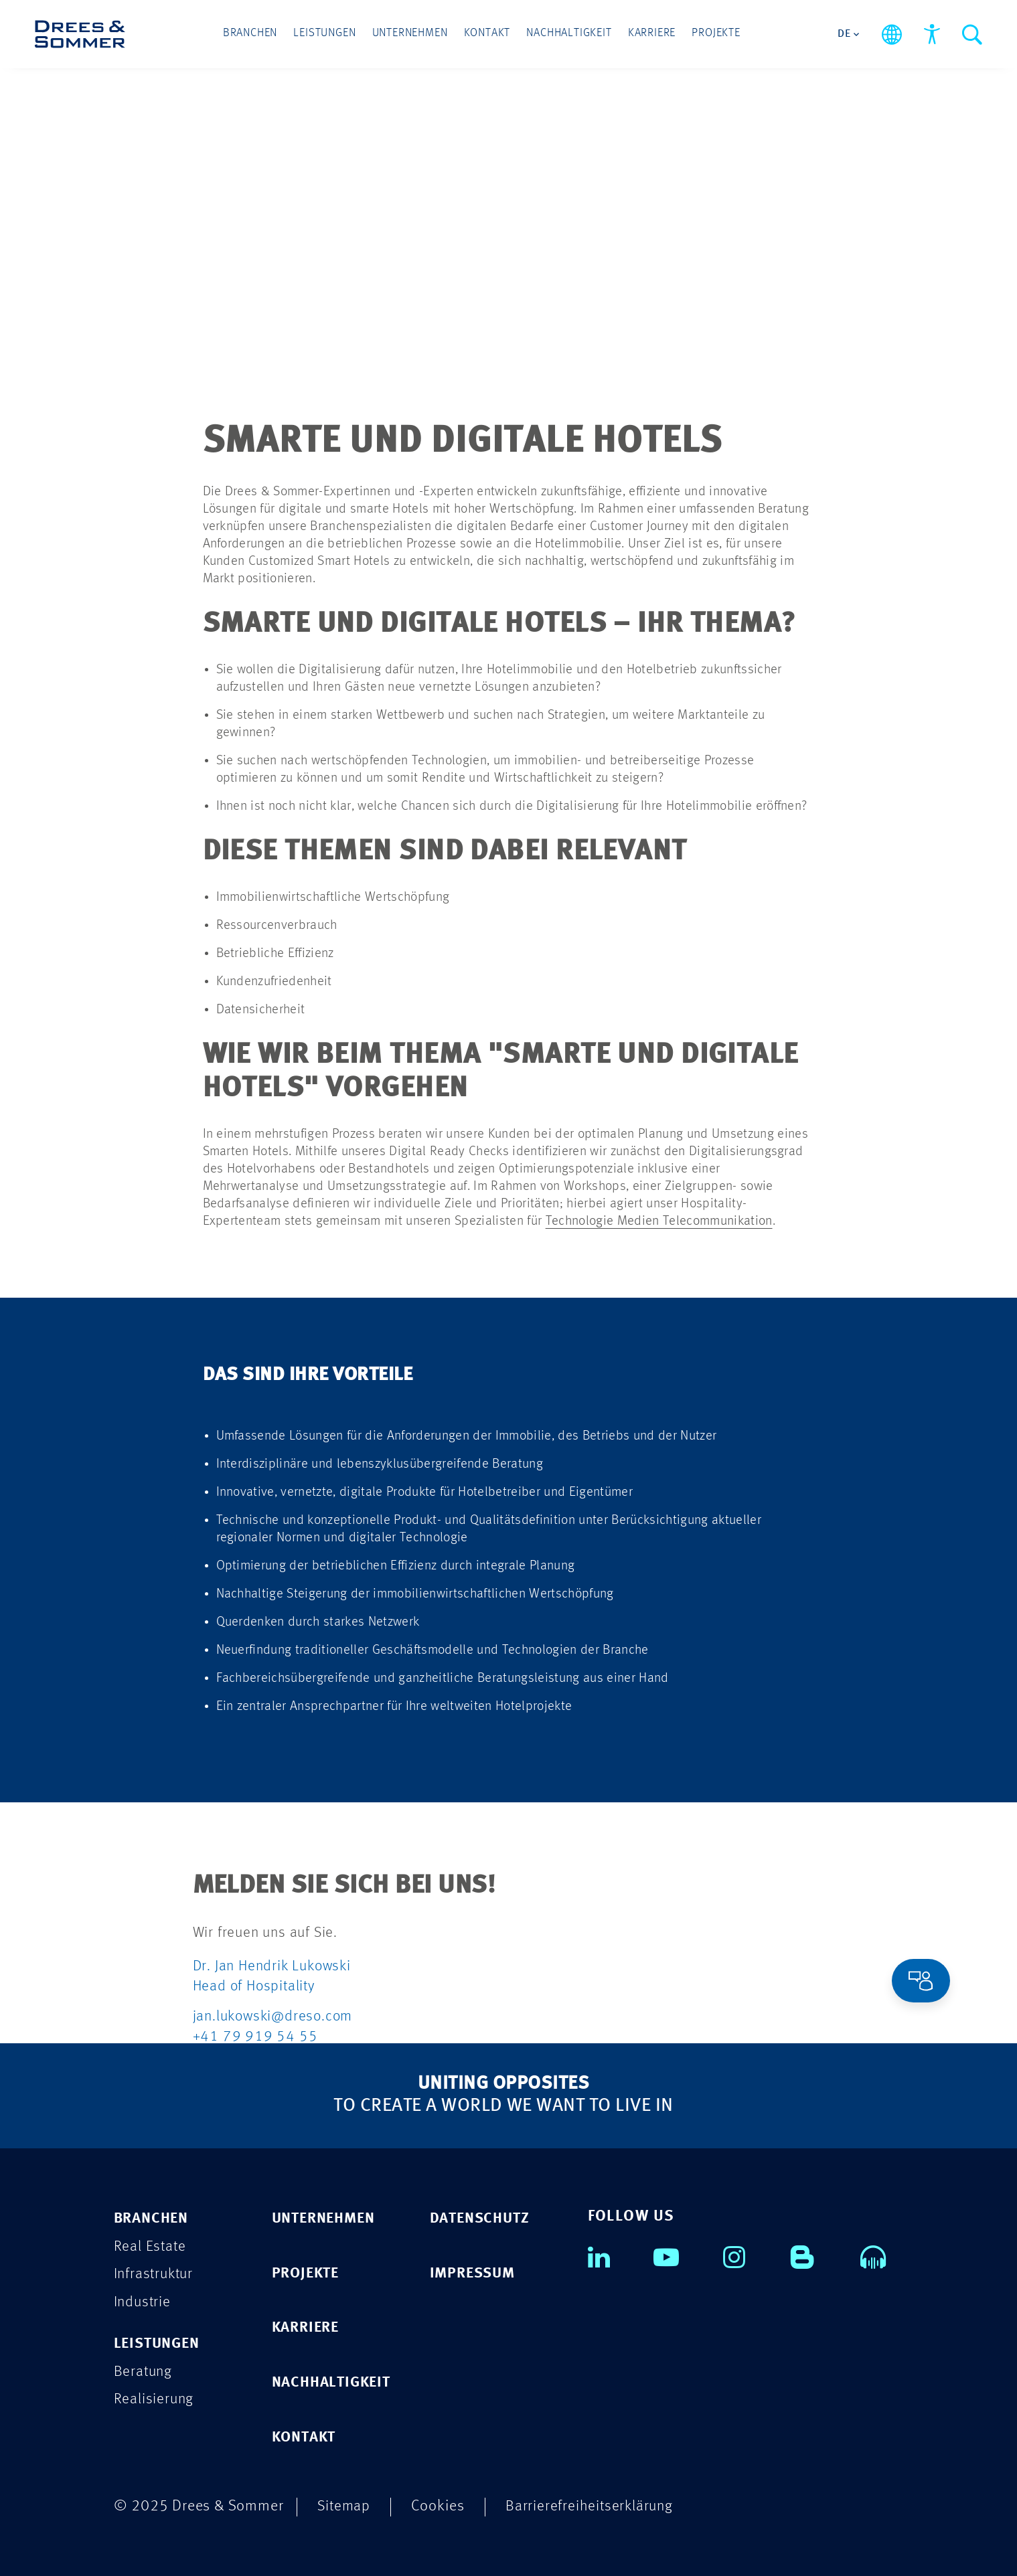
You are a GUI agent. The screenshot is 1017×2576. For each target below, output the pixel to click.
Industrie (143, 2301)
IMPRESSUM (475, 2272)
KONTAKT (306, 2436)
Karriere (648, 34)
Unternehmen (411, 34)
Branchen (254, 34)
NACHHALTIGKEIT (334, 2381)
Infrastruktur (155, 2273)
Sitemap (344, 2504)
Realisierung (154, 2399)
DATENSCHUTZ (482, 2217)
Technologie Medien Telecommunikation (659, 1220)
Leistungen (328, 34)
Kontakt (487, 34)
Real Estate (150, 2245)
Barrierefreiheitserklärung (592, 2504)
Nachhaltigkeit (567, 34)
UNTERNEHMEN (327, 2217)
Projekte (712, 34)
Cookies (440, 2504)
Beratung (144, 2371)
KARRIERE (307, 2326)
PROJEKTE (307, 2272)
